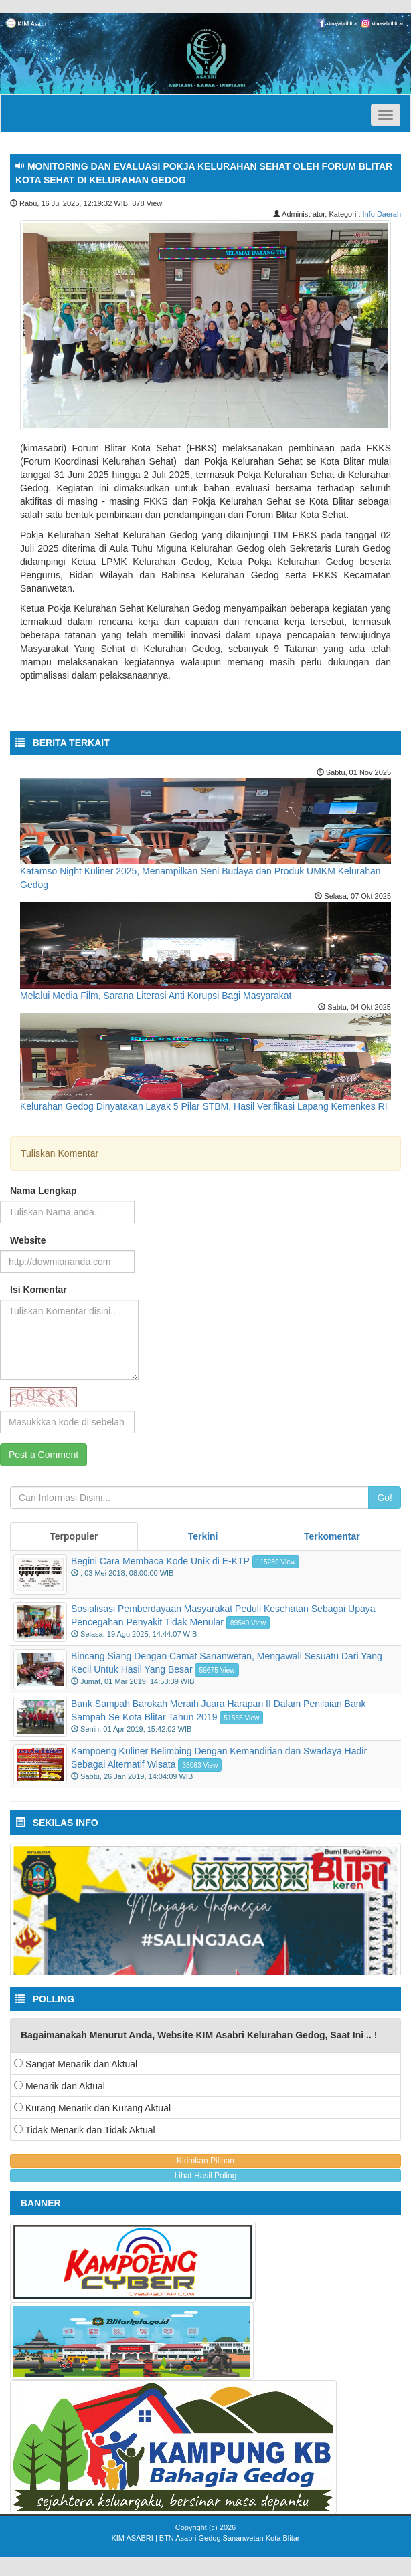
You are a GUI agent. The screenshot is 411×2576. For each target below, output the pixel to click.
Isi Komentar (38, 1289)
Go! (384, 1497)
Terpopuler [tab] (74, 1536)
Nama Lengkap (43, 1190)
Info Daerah (382, 214)
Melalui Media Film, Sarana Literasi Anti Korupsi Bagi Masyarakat (155, 995)
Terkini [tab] (203, 1536)
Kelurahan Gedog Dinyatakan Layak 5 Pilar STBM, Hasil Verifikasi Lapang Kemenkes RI (204, 1106)
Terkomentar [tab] (332, 1536)
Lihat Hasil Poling (206, 2175)
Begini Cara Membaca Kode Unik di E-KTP (160, 1561)
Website (28, 1240)
